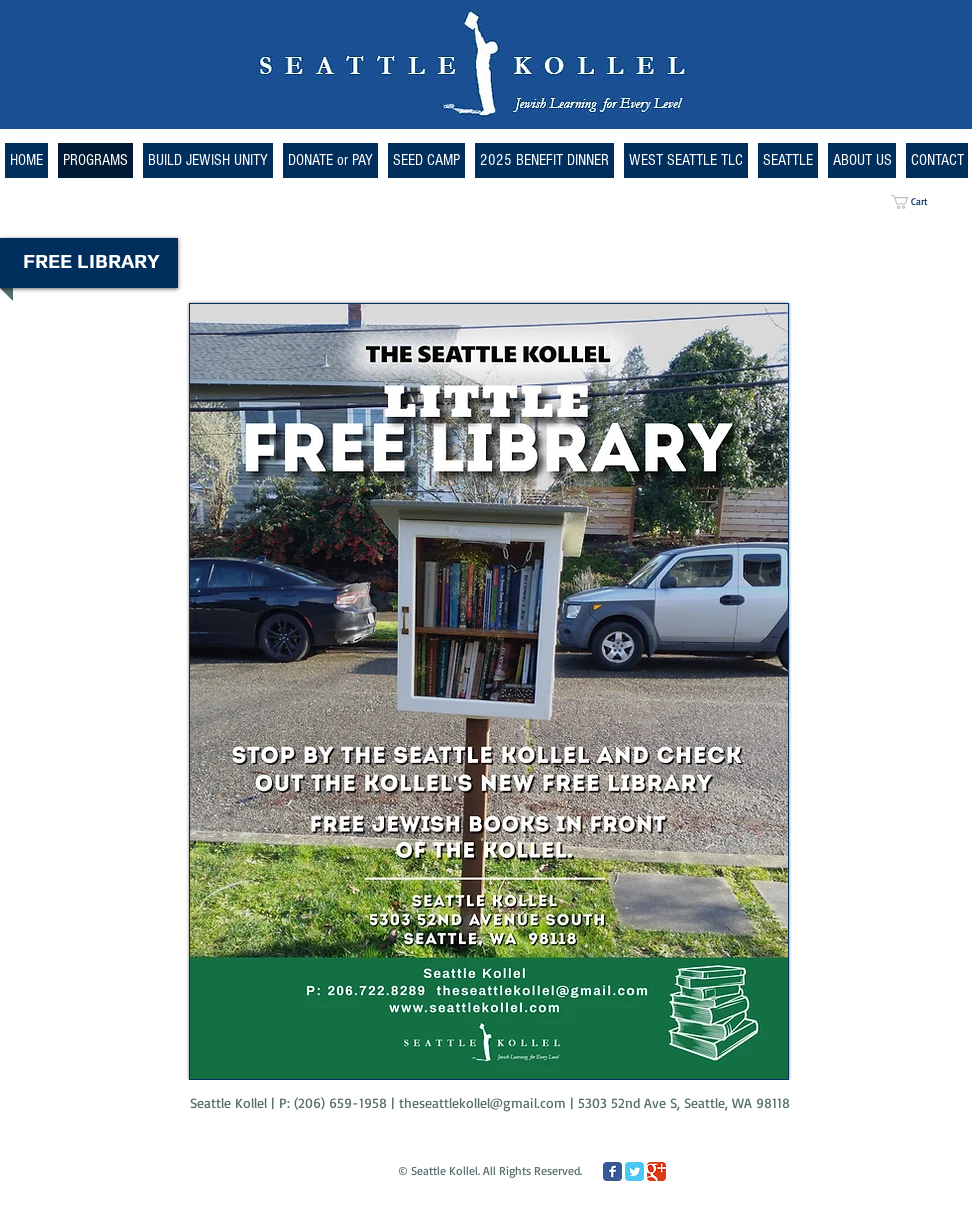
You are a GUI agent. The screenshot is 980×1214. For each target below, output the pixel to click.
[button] (686, 160)
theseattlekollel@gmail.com (482, 1102)
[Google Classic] (656, 1171)
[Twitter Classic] (634, 1171)
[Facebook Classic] (612, 1171)
